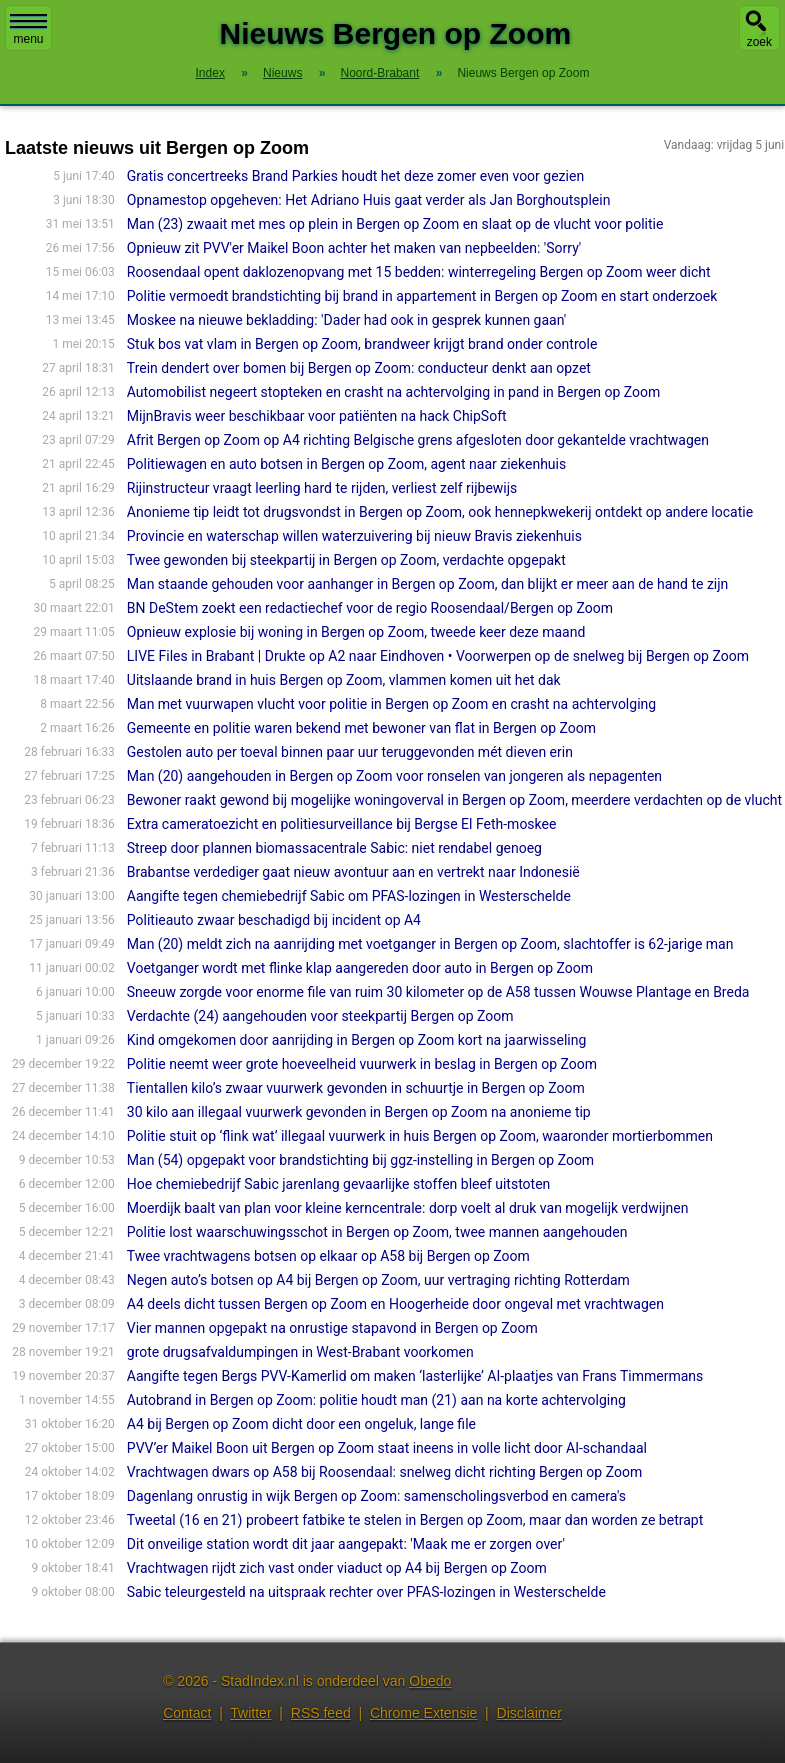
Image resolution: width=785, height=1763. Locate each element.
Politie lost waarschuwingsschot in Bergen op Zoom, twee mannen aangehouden (377, 1232)
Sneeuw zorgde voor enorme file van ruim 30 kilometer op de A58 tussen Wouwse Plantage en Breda (438, 992)
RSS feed (321, 1713)
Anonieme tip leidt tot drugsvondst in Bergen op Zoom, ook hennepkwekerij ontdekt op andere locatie (440, 512)
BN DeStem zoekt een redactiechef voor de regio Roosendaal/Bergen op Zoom (370, 608)
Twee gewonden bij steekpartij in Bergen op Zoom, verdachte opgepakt (346, 560)
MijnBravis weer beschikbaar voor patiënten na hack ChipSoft (317, 416)
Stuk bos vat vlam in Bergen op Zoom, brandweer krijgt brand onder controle (362, 344)
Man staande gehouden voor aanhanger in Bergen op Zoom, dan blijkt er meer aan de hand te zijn (428, 584)
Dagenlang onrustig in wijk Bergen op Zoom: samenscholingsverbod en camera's (376, 1496)
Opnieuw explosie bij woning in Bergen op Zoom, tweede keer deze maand (356, 632)
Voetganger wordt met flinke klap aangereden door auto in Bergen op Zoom (360, 968)
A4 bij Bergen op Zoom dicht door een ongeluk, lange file (301, 1424)
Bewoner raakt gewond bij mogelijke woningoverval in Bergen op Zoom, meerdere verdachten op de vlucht (454, 800)
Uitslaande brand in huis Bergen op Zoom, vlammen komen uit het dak (344, 680)
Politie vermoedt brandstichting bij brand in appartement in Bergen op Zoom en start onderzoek (422, 296)
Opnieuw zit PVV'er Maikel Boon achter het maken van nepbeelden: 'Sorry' (354, 248)
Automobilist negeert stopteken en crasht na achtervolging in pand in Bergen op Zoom (394, 392)
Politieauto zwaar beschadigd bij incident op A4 (274, 920)
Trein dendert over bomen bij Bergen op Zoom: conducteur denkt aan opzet (359, 368)
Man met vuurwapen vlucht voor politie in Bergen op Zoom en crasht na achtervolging (391, 704)
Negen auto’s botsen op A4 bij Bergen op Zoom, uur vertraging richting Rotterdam (378, 1280)
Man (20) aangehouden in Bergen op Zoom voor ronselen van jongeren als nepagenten (394, 776)
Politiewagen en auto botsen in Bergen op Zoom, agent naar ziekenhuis (346, 464)
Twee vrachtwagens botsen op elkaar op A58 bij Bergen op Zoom (328, 1256)
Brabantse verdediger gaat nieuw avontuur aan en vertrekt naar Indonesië (353, 872)
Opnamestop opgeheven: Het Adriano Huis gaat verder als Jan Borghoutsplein (369, 200)
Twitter (250, 1713)
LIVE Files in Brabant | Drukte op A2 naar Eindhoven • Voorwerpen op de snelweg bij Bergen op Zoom (438, 656)
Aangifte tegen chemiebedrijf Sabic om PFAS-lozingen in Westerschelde (349, 896)
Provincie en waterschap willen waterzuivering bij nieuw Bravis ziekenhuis (354, 536)
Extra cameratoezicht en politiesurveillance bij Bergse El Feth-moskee (342, 824)
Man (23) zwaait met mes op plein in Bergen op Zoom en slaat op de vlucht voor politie (395, 224)
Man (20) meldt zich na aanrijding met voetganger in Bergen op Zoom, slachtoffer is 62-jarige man (430, 944)
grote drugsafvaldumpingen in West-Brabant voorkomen (300, 1352)
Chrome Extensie (423, 1713)
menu (28, 30)
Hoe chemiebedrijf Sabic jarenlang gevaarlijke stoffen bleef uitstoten (339, 1184)
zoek (759, 42)
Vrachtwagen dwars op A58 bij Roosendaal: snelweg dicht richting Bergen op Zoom (384, 1472)
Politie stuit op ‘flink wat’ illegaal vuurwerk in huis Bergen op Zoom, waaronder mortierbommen (420, 1136)
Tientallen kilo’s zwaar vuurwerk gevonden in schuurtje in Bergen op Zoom (356, 1088)
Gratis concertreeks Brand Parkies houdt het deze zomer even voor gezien (355, 176)
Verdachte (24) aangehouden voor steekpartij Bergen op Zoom (320, 1016)
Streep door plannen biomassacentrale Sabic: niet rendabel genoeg (334, 848)
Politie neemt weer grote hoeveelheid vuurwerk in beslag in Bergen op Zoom (362, 1064)
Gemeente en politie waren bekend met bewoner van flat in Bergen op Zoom (361, 728)
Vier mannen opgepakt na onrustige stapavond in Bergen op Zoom (332, 1328)
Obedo (430, 1681)
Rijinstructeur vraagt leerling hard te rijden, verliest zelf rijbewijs (322, 488)
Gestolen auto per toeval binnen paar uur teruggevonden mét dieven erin (350, 752)
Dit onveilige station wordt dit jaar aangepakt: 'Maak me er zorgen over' (346, 1544)
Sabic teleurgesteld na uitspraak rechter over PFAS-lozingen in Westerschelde (366, 1592)
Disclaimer (529, 1713)
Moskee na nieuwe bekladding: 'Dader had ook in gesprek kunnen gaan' (346, 320)
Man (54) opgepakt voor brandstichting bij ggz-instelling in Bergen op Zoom (360, 1160)
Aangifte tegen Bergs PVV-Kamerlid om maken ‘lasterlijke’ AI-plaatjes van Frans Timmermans (415, 1376)
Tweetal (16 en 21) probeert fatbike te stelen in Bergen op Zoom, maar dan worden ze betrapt (415, 1520)
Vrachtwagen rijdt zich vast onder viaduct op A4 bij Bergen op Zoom (337, 1568)
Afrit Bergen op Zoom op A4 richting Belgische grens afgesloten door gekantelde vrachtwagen (418, 440)
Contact (187, 1713)
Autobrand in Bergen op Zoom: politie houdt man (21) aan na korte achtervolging (376, 1400)
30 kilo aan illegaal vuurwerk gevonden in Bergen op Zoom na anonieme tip (359, 1112)
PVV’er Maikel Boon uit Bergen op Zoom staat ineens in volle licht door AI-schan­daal (387, 1448)
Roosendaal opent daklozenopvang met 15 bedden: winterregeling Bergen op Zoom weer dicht (419, 272)
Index (210, 73)
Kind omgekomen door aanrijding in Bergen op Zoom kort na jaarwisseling (357, 1040)
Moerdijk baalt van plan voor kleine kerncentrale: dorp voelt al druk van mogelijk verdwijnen (408, 1208)
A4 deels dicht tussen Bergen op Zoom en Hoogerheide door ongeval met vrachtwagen (395, 1304)
